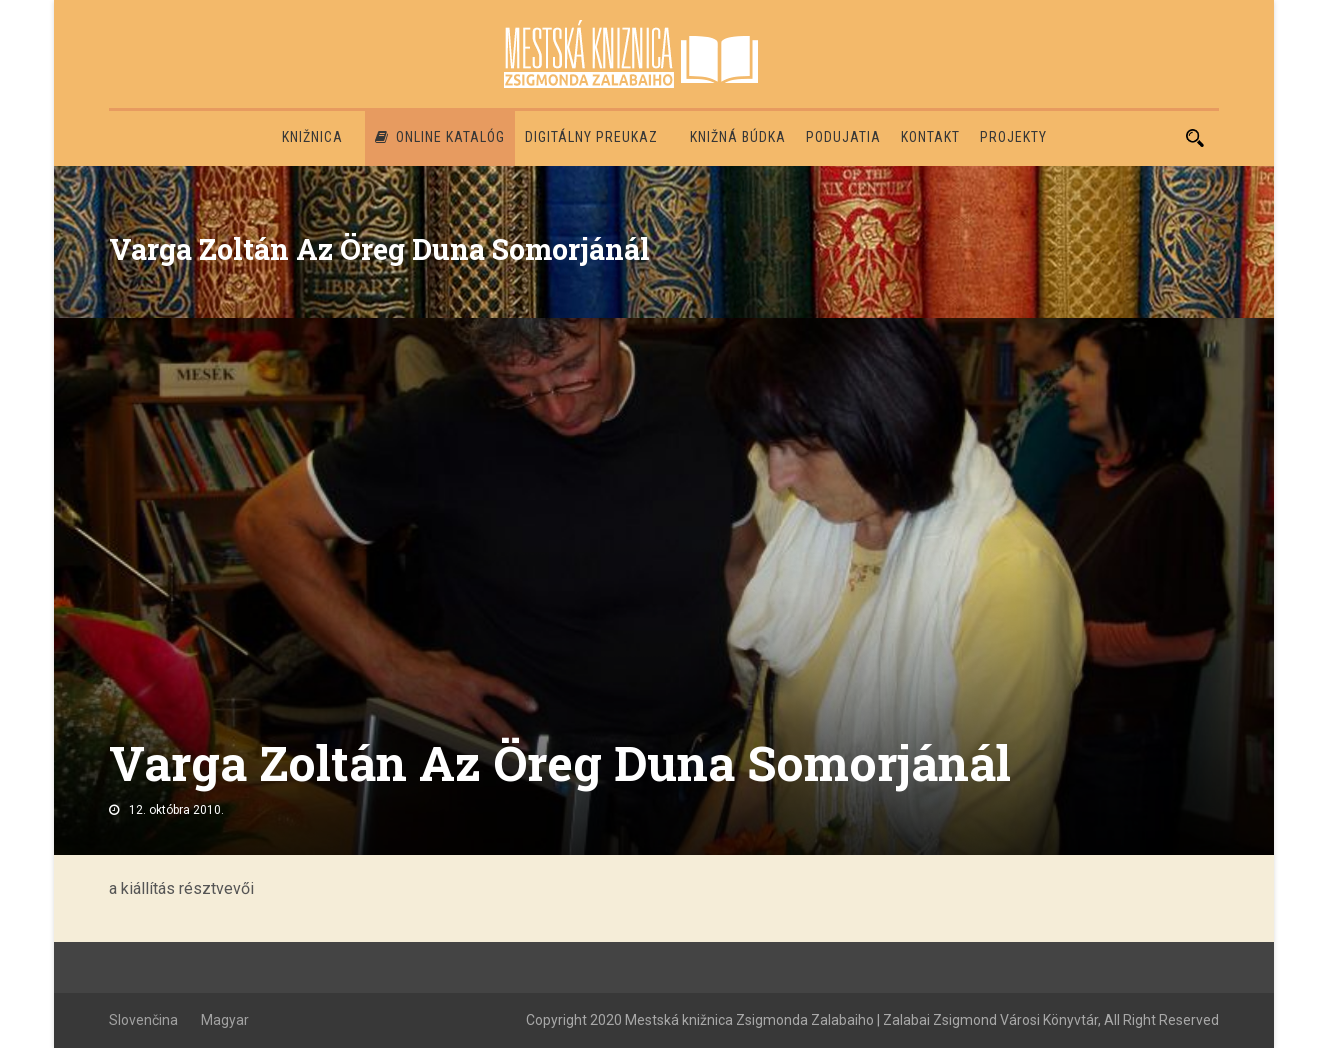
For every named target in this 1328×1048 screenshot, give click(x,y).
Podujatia (843, 137)
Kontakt (930, 137)
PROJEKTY (1013, 137)
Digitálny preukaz (591, 137)
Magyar (225, 1020)
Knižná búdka (738, 137)
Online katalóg (440, 137)
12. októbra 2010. (176, 810)
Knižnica (312, 137)
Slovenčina (143, 1020)
